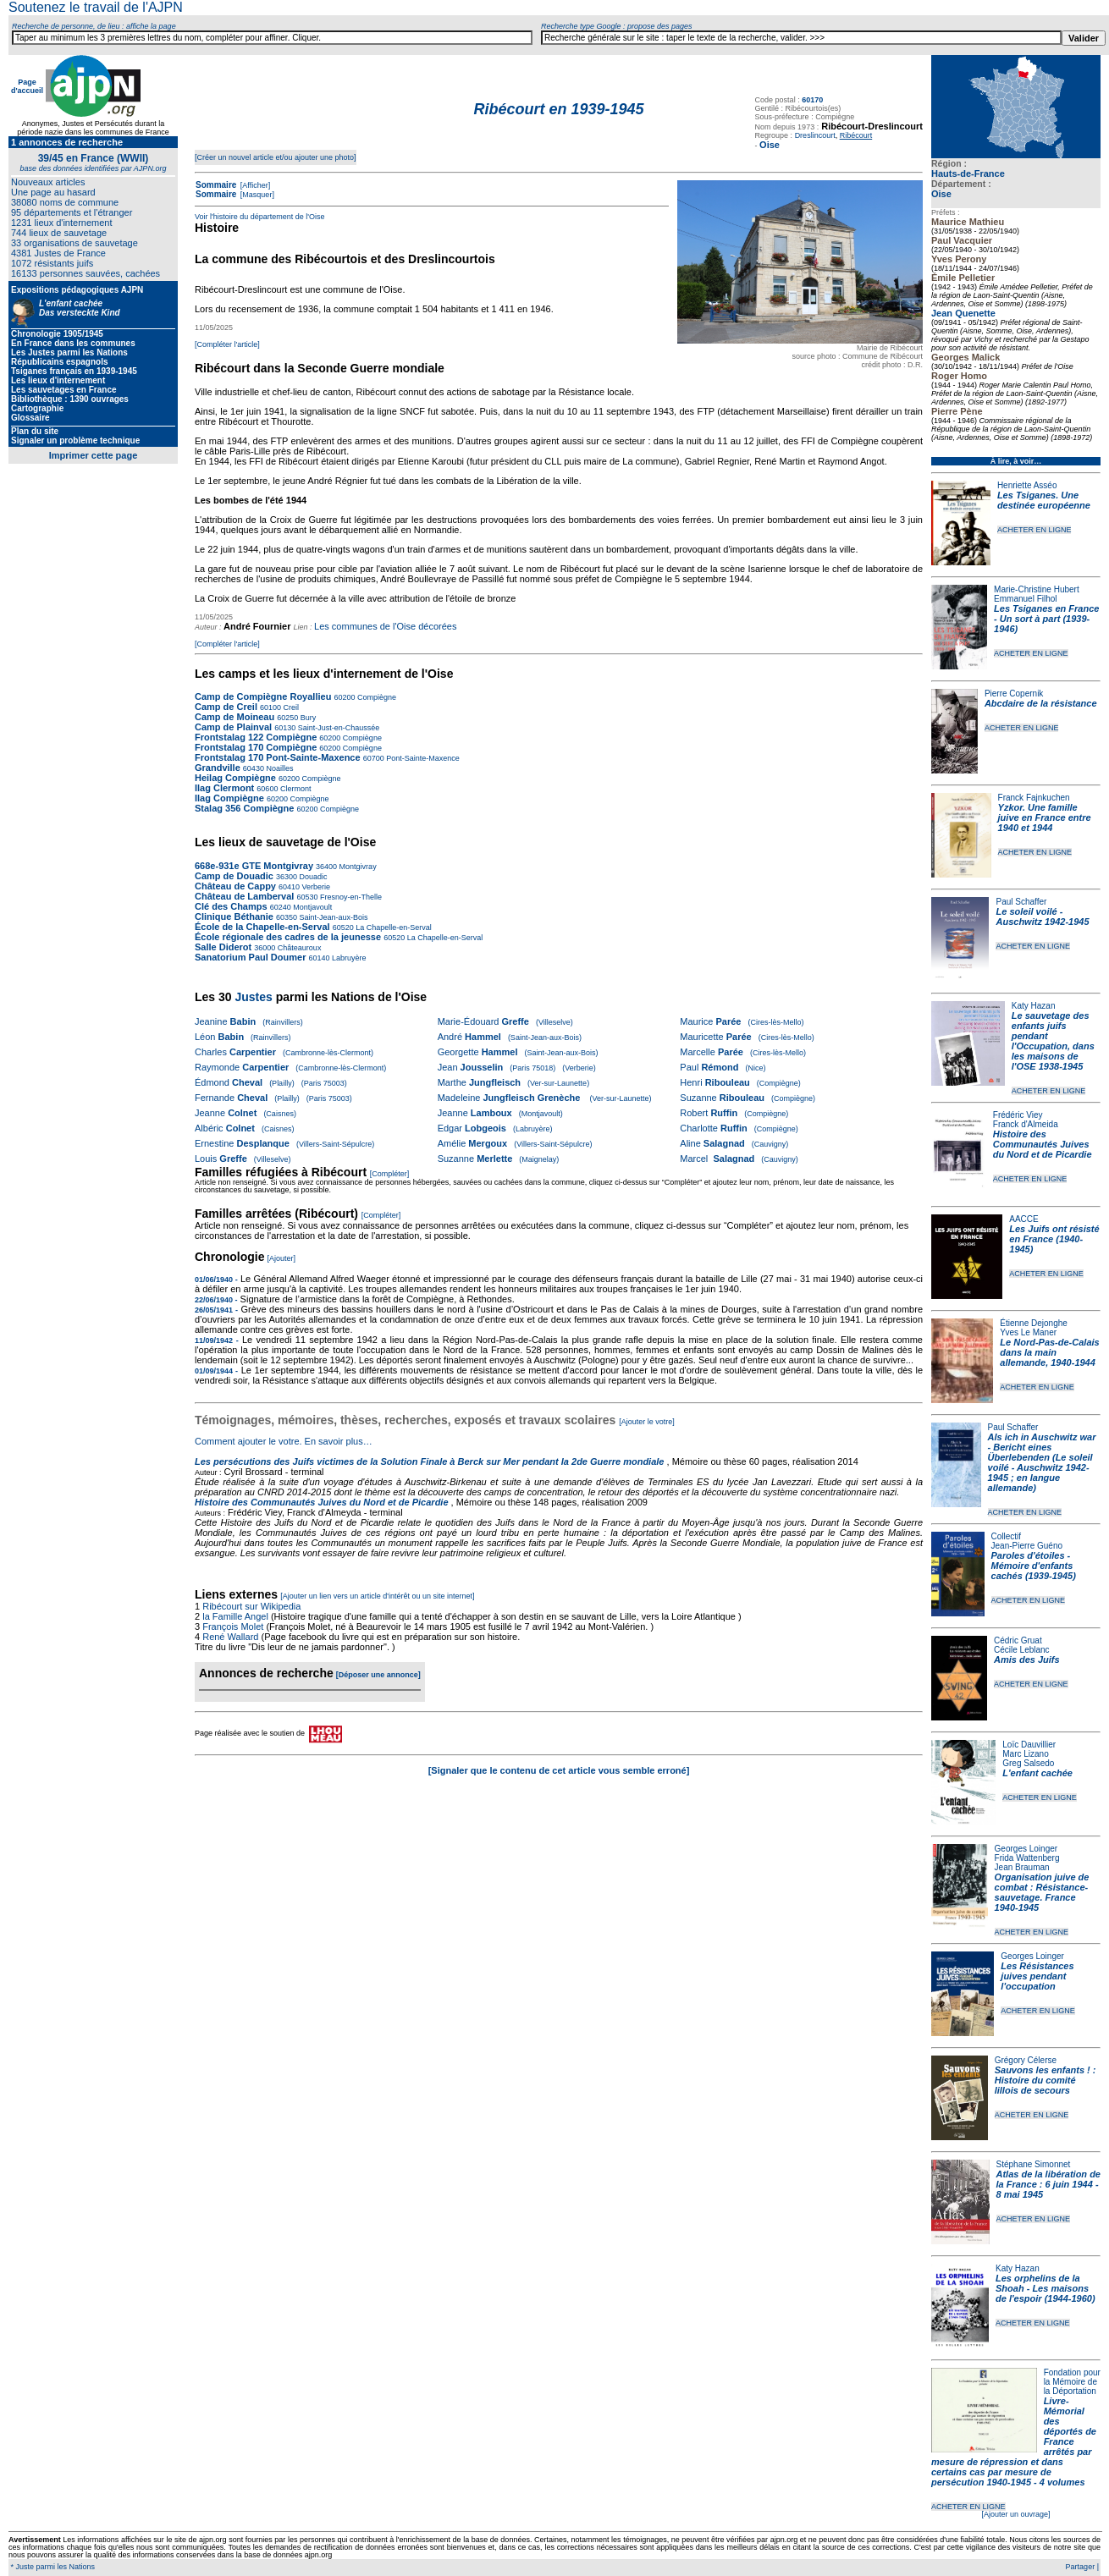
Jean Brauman (1022, 1867)
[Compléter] (390, 1174)
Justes (253, 997)
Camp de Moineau (234, 717)
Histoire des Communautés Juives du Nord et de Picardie (1042, 1144)
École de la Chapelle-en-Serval (262, 927)
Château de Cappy (235, 886)
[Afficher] (254, 185)
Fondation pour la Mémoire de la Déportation (1072, 2382)
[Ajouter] (282, 1258)
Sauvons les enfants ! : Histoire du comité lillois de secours (1045, 2080)
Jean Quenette (963, 313)
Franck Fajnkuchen (1034, 797)
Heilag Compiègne (235, 778)
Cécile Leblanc (1022, 1649)
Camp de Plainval (234, 727)
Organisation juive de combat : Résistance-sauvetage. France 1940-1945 (1042, 1892)
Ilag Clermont (224, 788)
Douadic (312, 876)
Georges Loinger (1026, 1848)
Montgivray (357, 866)
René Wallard (230, 1637)
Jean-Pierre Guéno (1027, 1545)
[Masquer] (256, 194)
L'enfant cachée (1037, 1773)
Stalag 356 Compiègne (244, 808)
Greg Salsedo (1028, 1763)
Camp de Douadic (234, 876)
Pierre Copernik (1014, 693)
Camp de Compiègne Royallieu (263, 696)
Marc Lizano (1025, 1754)
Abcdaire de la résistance (1041, 703)
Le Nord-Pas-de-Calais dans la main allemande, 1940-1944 (1049, 1352)
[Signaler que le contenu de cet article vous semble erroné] (559, 1770)
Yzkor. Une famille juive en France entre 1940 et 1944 (1044, 817)
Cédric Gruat (1018, 1640)
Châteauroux (298, 948)
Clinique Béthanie (234, 916)
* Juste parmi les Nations (51, 2566)
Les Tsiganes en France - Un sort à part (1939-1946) (1046, 618)
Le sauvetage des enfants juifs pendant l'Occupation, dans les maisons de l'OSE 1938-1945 (1053, 1040)
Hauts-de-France (968, 173)
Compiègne (375, 697)
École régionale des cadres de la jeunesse (288, 937)
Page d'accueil (27, 86)
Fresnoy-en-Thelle (349, 897)
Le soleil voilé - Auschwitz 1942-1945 (1042, 916)
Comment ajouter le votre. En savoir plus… (283, 1441)
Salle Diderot (223, 947)
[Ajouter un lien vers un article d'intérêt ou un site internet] (377, 1596)
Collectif (1006, 1536)
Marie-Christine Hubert (1036, 589)
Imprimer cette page (93, 455)
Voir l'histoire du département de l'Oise (260, 216)
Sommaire (216, 185)
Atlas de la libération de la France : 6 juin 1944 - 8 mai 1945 (1048, 2184)
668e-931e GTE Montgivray (254, 866)
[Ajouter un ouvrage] (1015, 2514)
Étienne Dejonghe (1034, 1323)
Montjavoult (312, 907)
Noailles (279, 768)
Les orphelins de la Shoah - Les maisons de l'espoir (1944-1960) (1045, 2288)
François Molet (232, 1626)
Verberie (315, 887)
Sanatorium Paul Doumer (250, 957)
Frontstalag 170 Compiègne (256, 747)
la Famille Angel (235, 1616)
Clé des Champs (231, 906)
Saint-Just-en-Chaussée (337, 728)
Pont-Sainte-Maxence (422, 758)
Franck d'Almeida (1025, 1124)
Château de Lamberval (244, 896)
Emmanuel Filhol (1025, 598)
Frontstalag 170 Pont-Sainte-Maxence (278, 757)
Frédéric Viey (1018, 1115)
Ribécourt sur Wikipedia (252, 1606)
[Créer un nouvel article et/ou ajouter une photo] (275, 157)
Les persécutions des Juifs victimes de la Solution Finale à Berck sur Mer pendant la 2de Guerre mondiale (431, 1461)
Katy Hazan (1034, 1005)
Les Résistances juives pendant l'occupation (1037, 1976)
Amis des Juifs (1027, 1659)
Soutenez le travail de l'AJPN (95, 7)
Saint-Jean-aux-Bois (332, 917)
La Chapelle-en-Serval (393, 927)
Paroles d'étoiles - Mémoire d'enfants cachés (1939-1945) (1033, 1565)
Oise (941, 194)
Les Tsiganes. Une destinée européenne (1043, 500)
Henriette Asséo (1027, 485)
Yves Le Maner (1028, 1332)
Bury (307, 717)
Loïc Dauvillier (1029, 1744)
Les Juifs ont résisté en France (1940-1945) (1054, 1239)
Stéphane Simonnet (1033, 2164)
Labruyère (348, 958)
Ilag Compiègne (229, 798)
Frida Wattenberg (1027, 1858)
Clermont (294, 788)
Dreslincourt (815, 135)
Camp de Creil (226, 707)
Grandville (219, 767)
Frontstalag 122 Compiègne (256, 737)
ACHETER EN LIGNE (1034, 530)
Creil (290, 707)
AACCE (1023, 1219)
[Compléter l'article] (227, 344)
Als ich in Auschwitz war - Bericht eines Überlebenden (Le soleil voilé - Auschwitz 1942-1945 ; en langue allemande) (1042, 1462)
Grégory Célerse (1026, 2060)
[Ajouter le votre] (647, 1421)
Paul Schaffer (1021, 901)
